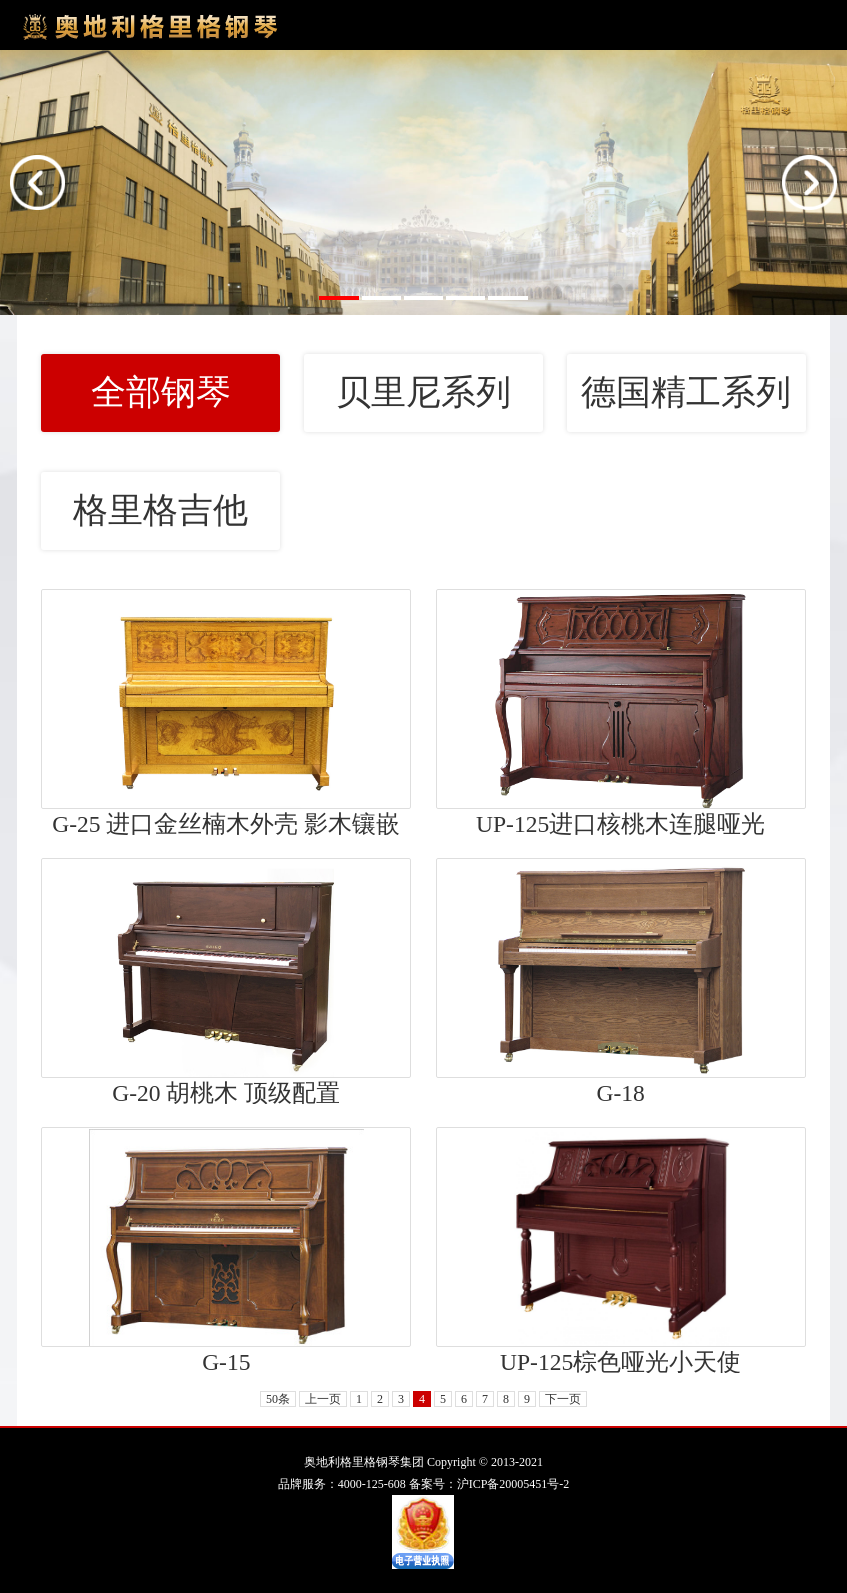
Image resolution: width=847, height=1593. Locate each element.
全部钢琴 (161, 392)
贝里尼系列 (423, 392)
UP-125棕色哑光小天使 (620, 1362)
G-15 (226, 1362)
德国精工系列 (686, 392)
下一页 (563, 1399)
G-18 (620, 1093)
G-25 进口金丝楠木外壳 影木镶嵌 (226, 824)
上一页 (323, 1399)
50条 (278, 1399)
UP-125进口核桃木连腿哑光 (620, 824)
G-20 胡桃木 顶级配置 (226, 1093)
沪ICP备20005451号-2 (513, 1484)
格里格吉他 (160, 510)
